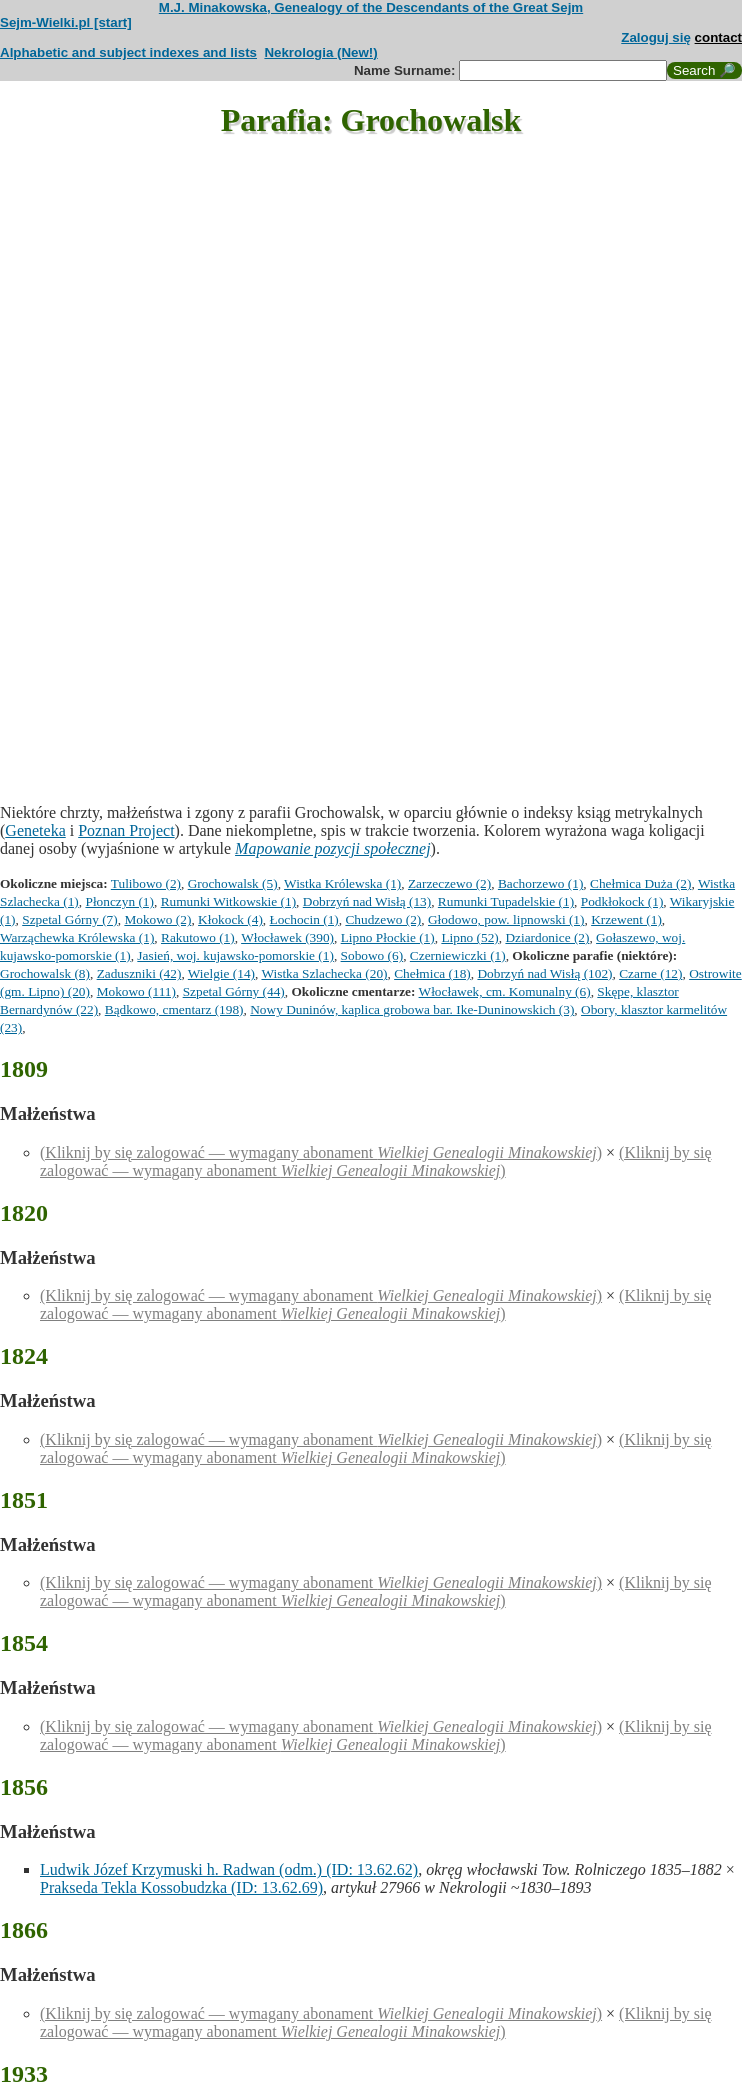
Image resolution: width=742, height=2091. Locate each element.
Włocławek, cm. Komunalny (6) (505, 991)
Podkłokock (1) (622, 901)
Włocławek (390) (287, 937)
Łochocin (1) (304, 919)
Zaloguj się (656, 37)
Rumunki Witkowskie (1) (228, 901)
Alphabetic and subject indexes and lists (128, 52)
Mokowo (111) (136, 991)
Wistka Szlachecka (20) (324, 973)
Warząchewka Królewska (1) (77, 937)
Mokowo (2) (157, 919)
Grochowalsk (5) (233, 883)
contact (718, 37)
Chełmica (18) (432, 973)
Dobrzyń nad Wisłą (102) (544, 973)
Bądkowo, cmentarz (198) (174, 1009)
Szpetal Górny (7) (70, 919)
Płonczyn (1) (119, 901)
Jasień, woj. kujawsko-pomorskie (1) (235, 955)
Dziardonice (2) (547, 937)
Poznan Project (126, 830)
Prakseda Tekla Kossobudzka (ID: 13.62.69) (181, 1887)
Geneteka (35, 830)
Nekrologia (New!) (320, 52)
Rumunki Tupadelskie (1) (506, 901)
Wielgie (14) (221, 973)
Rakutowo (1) (198, 937)
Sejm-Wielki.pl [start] (66, 22)
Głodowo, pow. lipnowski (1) (506, 919)
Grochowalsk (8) (45, 973)
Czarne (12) (650, 973)
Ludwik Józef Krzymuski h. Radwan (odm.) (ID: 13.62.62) (229, 1869)
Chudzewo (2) (383, 919)
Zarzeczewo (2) (449, 883)
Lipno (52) (469, 937)
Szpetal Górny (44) (234, 991)
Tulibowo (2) (146, 883)
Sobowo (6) (372, 955)
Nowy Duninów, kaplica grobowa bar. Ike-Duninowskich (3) (412, 1009)
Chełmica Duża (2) (640, 883)
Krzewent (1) (626, 919)
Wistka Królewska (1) (342, 883)
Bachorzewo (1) (540, 883)
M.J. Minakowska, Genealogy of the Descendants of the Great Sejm (371, 7)
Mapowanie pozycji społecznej (333, 848)
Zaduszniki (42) (139, 973)
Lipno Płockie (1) (388, 937)
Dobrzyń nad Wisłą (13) (367, 901)
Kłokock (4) (230, 919)
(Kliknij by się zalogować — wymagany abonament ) (321, 1152)
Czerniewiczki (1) (458, 955)
